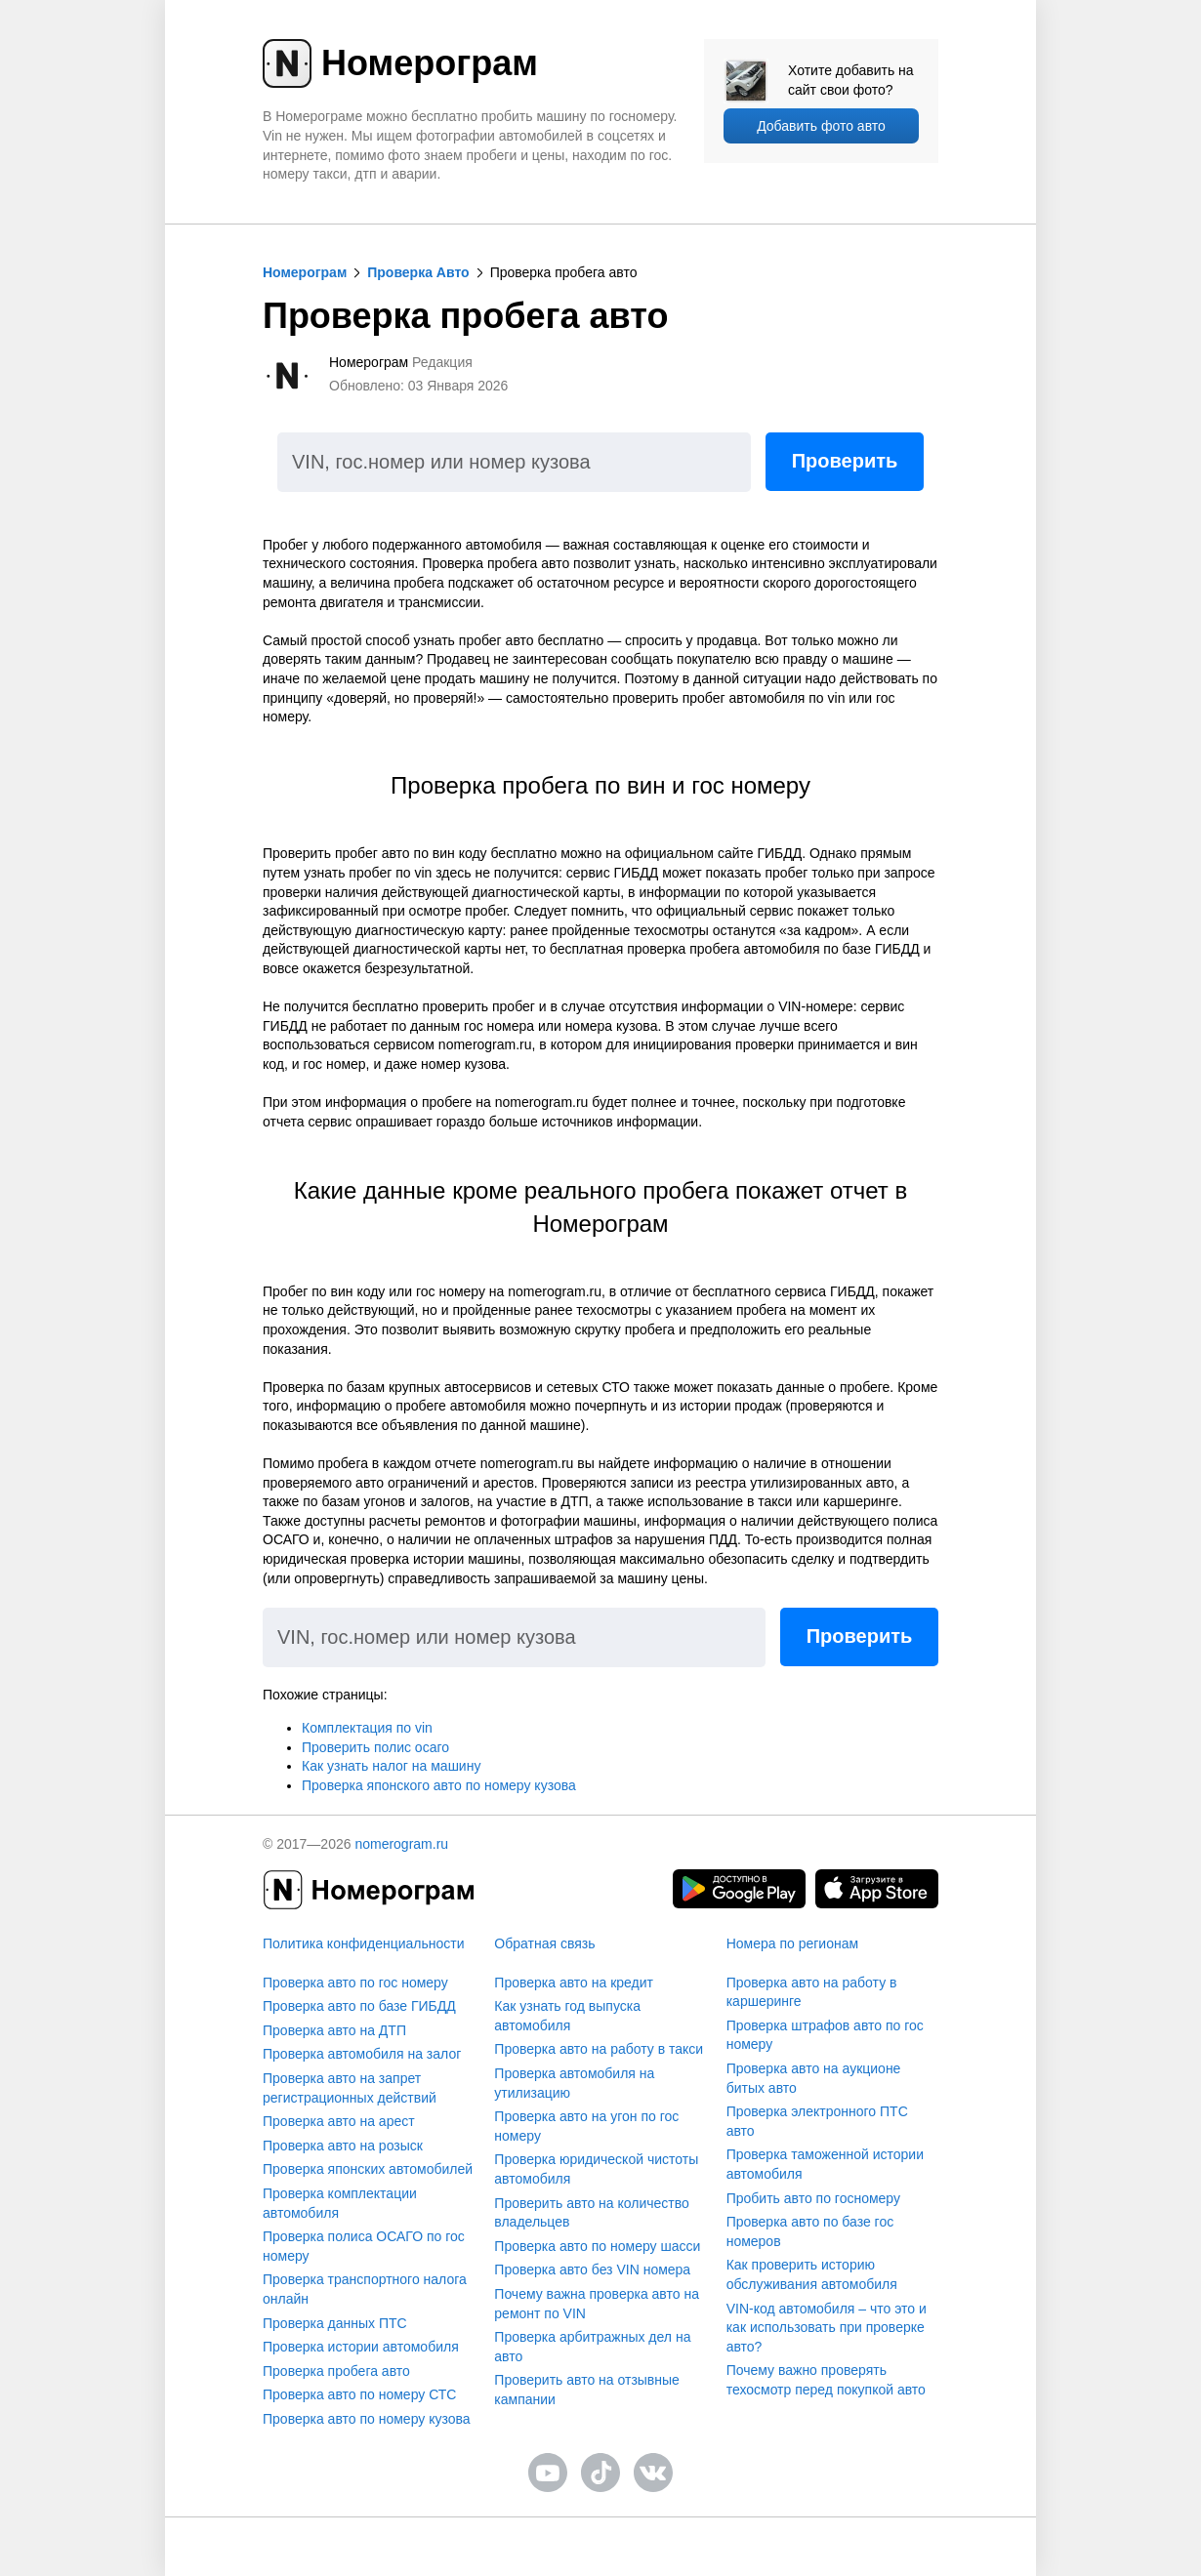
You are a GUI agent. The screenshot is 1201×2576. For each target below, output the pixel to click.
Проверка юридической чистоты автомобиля (596, 2169)
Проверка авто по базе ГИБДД (359, 2006)
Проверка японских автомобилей (368, 2169)
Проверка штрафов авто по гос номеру (825, 2035)
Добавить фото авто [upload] (821, 126)
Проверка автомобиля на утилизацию (574, 2083)
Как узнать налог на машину (391, 1766)
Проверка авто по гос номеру (355, 1982)
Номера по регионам (792, 1943)
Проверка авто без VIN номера (592, 2269)
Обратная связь (544, 1943)
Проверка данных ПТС (335, 2323)
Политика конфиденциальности (364, 1943)
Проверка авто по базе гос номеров (810, 2231)
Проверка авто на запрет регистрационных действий (349, 2088)
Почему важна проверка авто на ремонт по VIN (596, 2303)
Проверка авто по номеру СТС (359, 2394)
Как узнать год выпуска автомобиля (567, 2015)
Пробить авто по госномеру (813, 2198)
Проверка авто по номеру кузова (367, 2419)
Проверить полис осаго (375, 1747)
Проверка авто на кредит (573, 1982)
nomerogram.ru (401, 1844)
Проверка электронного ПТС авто (817, 2121)
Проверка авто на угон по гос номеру (586, 2126)
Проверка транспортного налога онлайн (365, 2289)
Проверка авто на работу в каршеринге (811, 1992)
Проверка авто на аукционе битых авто (813, 2078)
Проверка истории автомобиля (361, 2346)
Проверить (845, 460)
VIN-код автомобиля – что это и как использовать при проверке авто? (826, 2327)
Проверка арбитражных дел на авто (592, 2346)
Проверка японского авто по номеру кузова (439, 1785)
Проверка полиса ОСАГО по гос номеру (364, 2246)
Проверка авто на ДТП (334, 2030)
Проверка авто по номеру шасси (597, 2246)
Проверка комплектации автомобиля (340, 2203)
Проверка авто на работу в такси (598, 2049)
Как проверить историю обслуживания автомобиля (811, 2274)
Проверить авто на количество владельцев (591, 2212)
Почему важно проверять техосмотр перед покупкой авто (826, 2379)
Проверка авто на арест (339, 2121)
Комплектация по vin (367, 1728)
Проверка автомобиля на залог (362, 2054)
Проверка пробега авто (336, 2371)
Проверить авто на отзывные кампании (587, 2389)
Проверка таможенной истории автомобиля (825, 2164)
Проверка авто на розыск (343, 2145)
